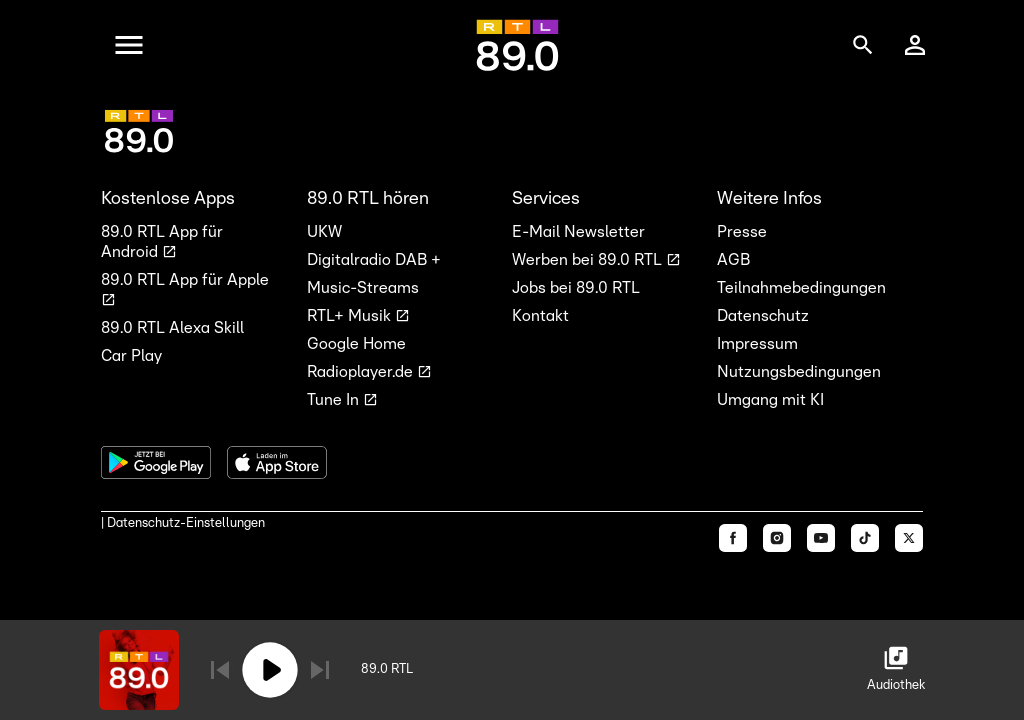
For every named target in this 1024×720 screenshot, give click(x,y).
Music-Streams (363, 288)
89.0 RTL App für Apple (185, 280)
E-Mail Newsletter (578, 232)
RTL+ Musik (351, 316)
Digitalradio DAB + (374, 260)
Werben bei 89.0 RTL (589, 260)
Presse (742, 232)
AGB (733, 260)
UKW (324, 232)
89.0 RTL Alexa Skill (172, 328)
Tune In (335, 400)
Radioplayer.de (362, 372)
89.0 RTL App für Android (162, 242)
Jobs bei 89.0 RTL (576, 288)
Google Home (356, 344)
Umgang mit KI (770, 400)
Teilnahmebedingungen (801, 288)
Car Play (131, 356)
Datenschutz (763, 316)
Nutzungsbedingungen (799, 372)
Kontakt (540, 316)
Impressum (757, 344)
